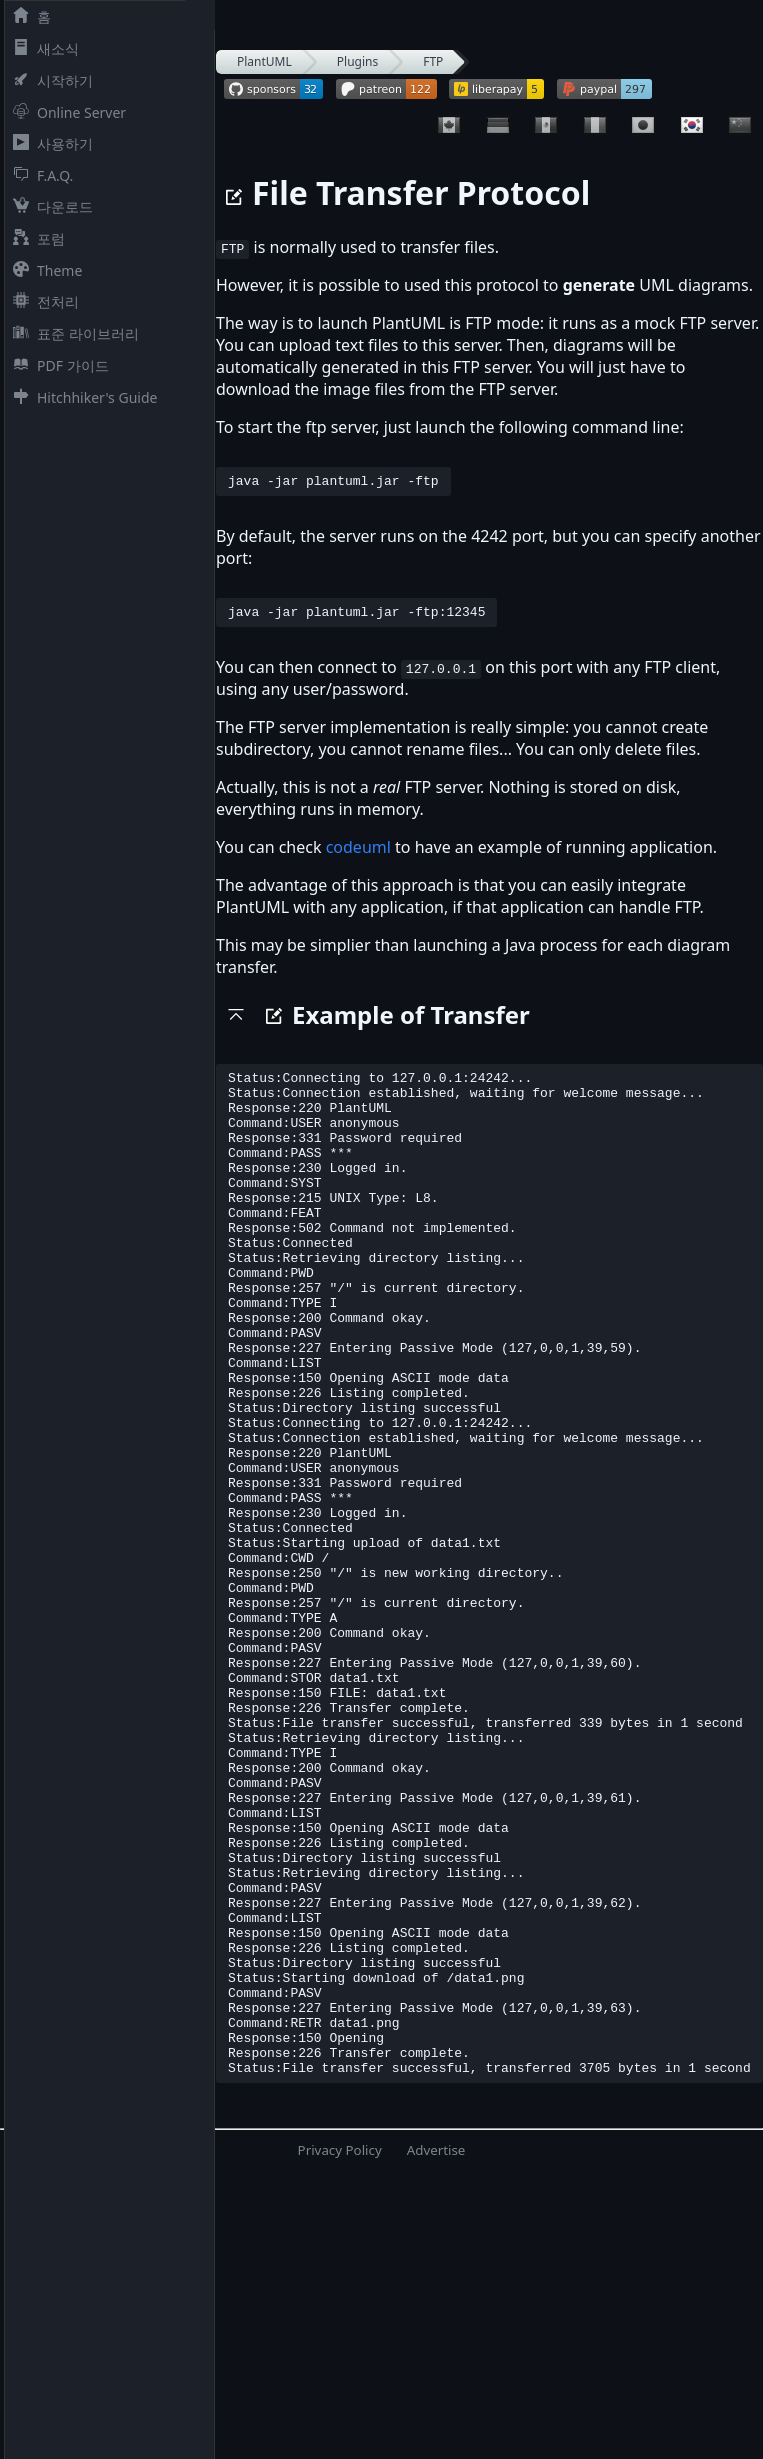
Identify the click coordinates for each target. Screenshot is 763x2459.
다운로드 (49, 206)
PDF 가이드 (57, 365)
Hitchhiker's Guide (81, 397)
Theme (43, 270)
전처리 (42, 301)
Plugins (357, 61)
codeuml (358, 853)
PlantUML (264, 61)
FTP (433, 61)
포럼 (35, 238)
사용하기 (49, 143)
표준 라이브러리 (72, 333)
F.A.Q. (39, 175)
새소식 (42, 48)
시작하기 (49, 80)
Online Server (65, 112)
